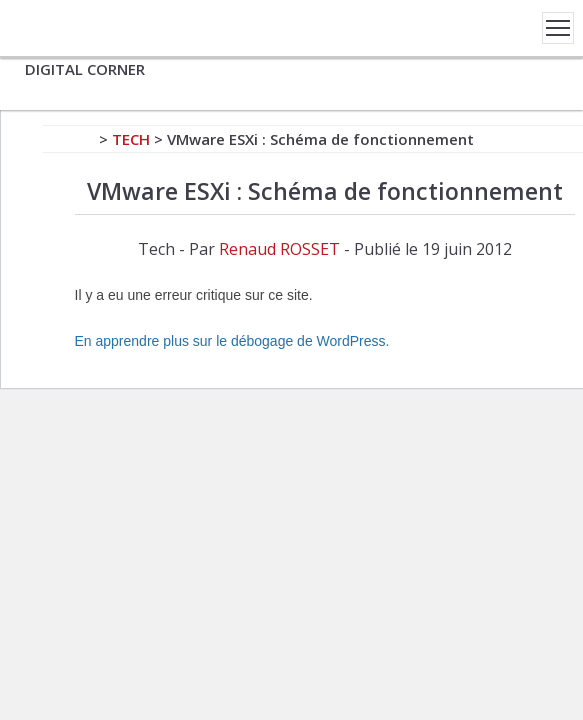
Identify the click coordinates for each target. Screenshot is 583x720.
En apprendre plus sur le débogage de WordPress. (232, 341)
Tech (131, 139)
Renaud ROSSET (279, 249)
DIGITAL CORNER (85, 69)
